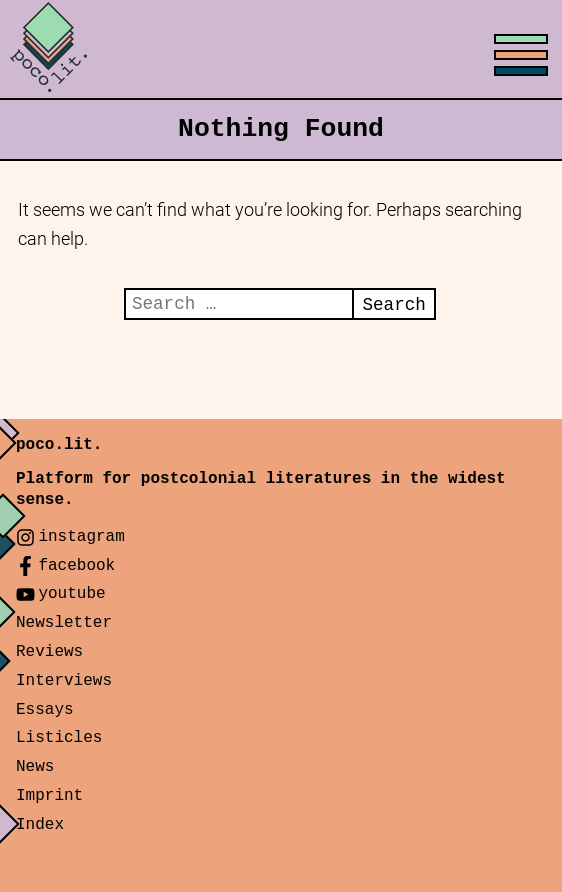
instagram (81, 537)
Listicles (59, 738)
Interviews (64, 681)
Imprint (49, 796)
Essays (45, 710)
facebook (76, 566)
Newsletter (64, 623)
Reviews (49, 652)
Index (40, 825)
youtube (71, 594)
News (35, 767)
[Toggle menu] (281, 50)
